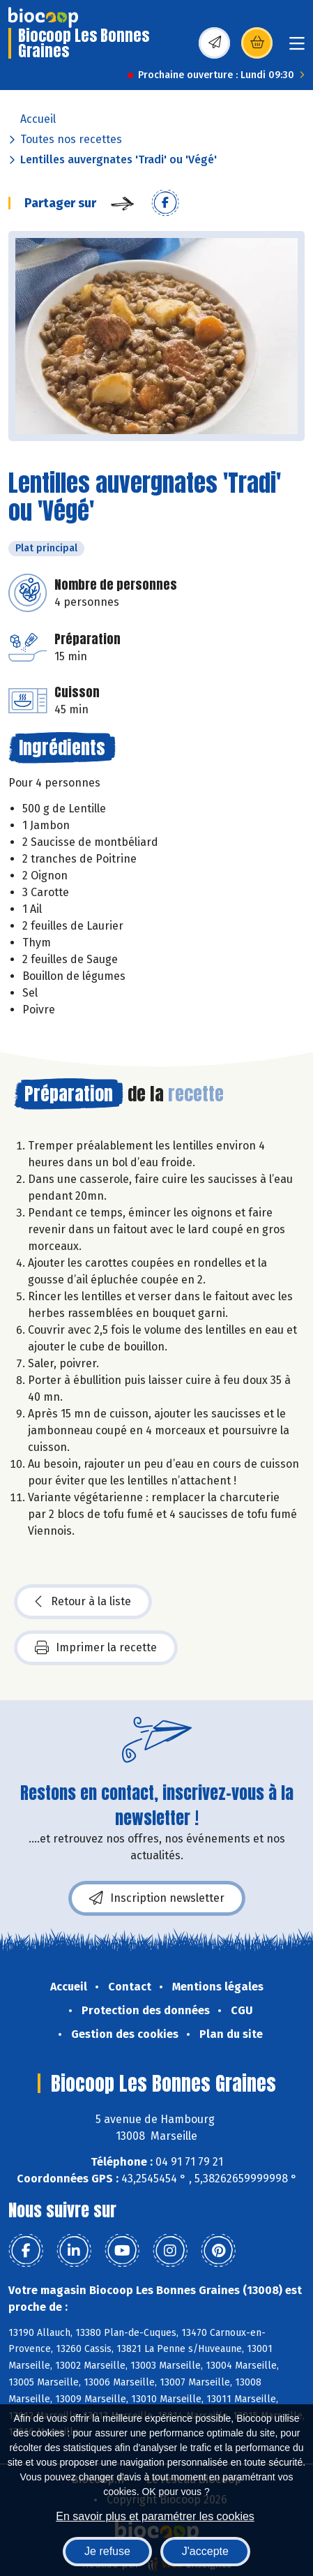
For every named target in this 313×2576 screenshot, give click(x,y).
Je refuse (107, 2551)
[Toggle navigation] (297, 48)
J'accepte (205, 2551)
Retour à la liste (83, 1602)
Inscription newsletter (156, 1898)
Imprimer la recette (96, 1648)
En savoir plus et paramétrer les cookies (155, 2516)
